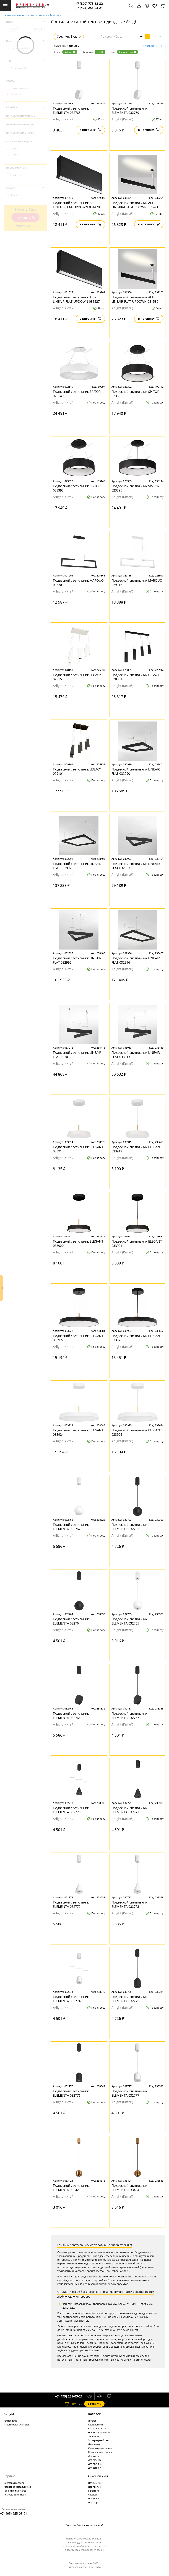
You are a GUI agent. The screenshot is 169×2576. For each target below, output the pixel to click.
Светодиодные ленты (100, 2448)
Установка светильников (17, 2486)
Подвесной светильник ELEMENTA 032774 (71, 1999)
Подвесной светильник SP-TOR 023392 (135, 393)
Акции (9, 2414)
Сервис (9, 2476)
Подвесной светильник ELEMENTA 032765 (129, 1621)
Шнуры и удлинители (100, 2452)
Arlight (16, 174)
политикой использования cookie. (85, 2549)
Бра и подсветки (97, 2428)
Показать (25, 217)
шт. (70, 2404)
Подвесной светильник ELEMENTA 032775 (129, 1999)
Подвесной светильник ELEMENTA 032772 (71, 1904)
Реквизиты (94, 2490)
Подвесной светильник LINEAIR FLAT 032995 (77, 960)
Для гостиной (95, 2463)
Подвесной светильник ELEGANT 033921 (136, 1243)
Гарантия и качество (15, 2490)
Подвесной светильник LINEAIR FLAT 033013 (135, 1054)
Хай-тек (54, 15)
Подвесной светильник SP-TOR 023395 (135, 488)
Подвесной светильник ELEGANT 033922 (78, 1338)
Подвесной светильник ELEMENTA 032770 (71, 1810)
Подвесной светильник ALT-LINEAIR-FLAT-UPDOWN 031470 (76, 205)
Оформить (94, 2403)
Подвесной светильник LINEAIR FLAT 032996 (135, 960)
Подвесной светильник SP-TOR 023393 (77, 488)
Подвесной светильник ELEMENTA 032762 (71, 1526)
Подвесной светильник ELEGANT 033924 (78, 1432)
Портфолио (94, 2486)
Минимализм (20, 88)
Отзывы (92, 2494)
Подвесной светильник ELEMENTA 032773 (129, 1904)
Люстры (92, 2420)
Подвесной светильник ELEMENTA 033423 (71, 2187)
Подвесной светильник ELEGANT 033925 (136, 1432)
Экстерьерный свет (99, 2440)
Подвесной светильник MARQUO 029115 (136, 582)
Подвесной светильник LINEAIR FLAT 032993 (135, 866)
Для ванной (94, 2467)
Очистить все (152, 46)
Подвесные (19, 68)
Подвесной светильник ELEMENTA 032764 (71, 1621)
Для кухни (93, 2456)
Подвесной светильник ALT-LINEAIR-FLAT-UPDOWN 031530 (134, 299)
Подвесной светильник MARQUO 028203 (78, 582)
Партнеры (93, 2502)
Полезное (93, 2498)
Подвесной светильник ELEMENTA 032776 (71, 2093)
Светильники (38, 15)
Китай (16, 194)
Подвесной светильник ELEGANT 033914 (78, 1149)
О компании (98, 2476)
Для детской (95, 2459)
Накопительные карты (16, 2424)
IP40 (15, 154)
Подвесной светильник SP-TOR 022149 (77, 393)
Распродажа (10, 2420)
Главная (9, 15)
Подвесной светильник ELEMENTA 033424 (129, 2187)
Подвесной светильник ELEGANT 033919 (136, 1149)
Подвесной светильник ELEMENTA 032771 (129, 1810)
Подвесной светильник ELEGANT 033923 (136, 1338)
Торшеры (93, 2436)
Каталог (22, 15)
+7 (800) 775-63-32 (89, 4)
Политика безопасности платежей (84, 2525)
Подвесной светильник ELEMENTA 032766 (71, 1715)
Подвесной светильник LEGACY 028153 (77, 677)
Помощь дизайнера (15, 2494)
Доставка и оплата (14, 2482)
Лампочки (94, 2444)
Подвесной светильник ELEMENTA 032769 (129, 110)
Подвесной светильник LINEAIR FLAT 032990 (135, 771)
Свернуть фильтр (69, 36)
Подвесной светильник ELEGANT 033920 (78, 1243)
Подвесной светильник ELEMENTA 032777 (129, 2093)
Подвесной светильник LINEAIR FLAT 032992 (77, 866)
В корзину (90, 130)
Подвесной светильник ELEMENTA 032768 (71, 110)
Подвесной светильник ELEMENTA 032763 (129, 1526)
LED (100, 51)
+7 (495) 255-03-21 (89, 8)
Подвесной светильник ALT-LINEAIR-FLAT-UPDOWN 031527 (76, 299)
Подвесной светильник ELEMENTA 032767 (129, 1715)
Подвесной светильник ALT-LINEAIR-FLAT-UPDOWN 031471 (134, 205)
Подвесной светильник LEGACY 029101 (77, 771)
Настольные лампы (99, 2432)
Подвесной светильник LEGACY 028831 (135, 677)
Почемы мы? (95, 2482)
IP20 (15, 148)
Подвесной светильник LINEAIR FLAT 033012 (77, 1054)
